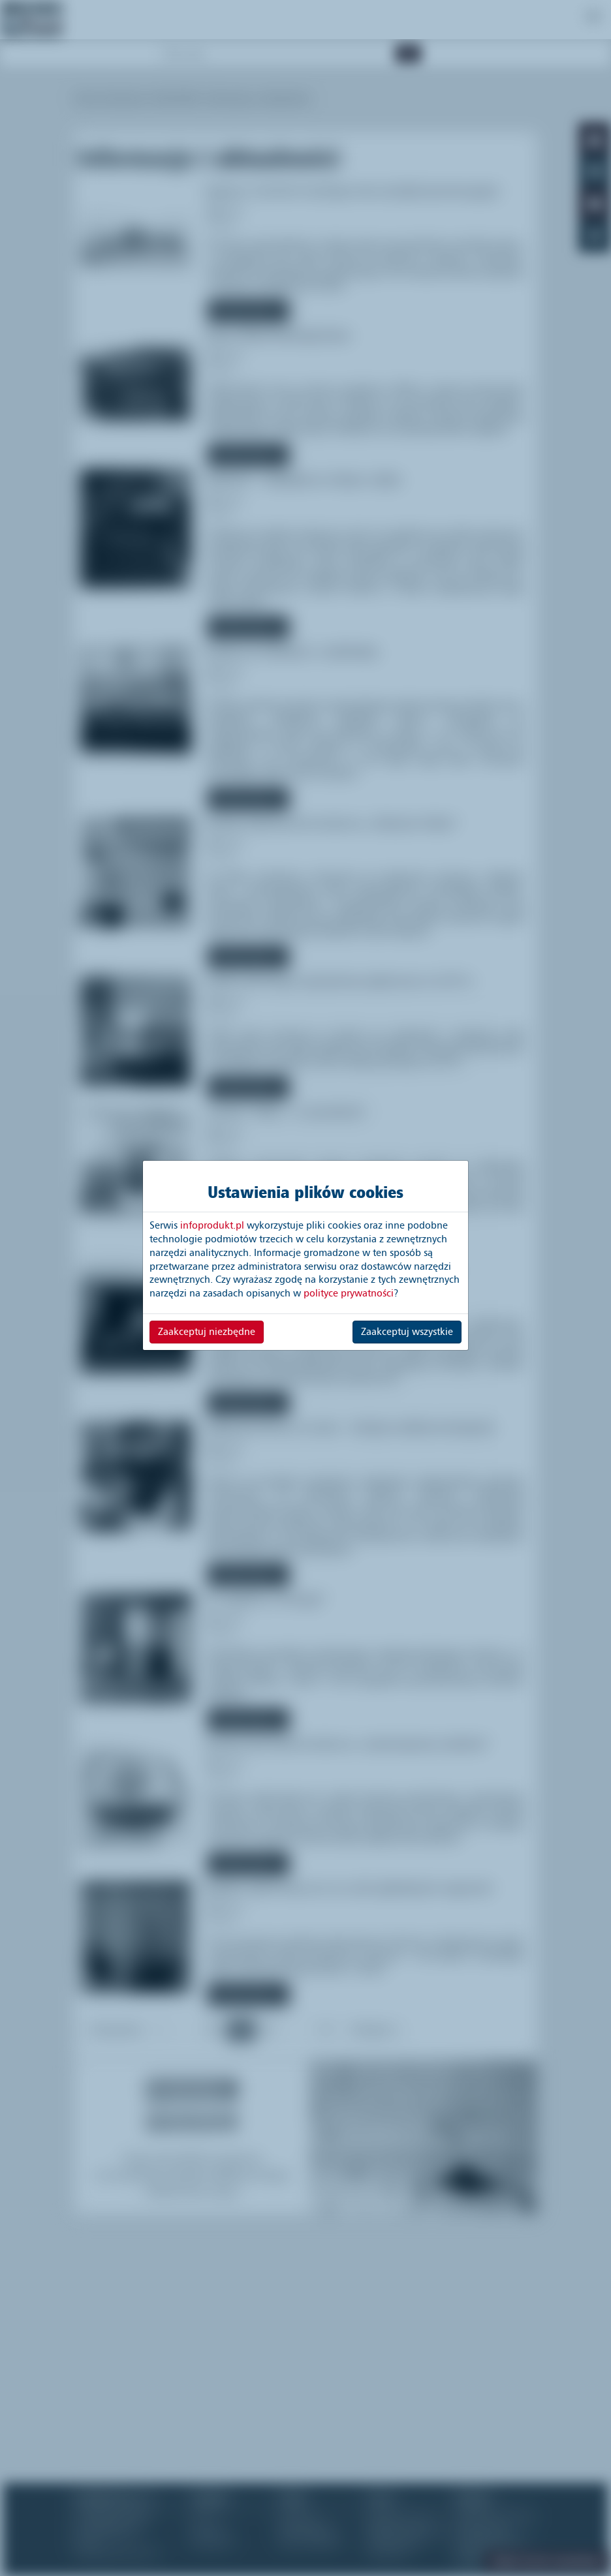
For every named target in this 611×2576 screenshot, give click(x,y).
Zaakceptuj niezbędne (206, 1332)
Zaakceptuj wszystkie (407, 1332)
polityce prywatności (349, 1293)
